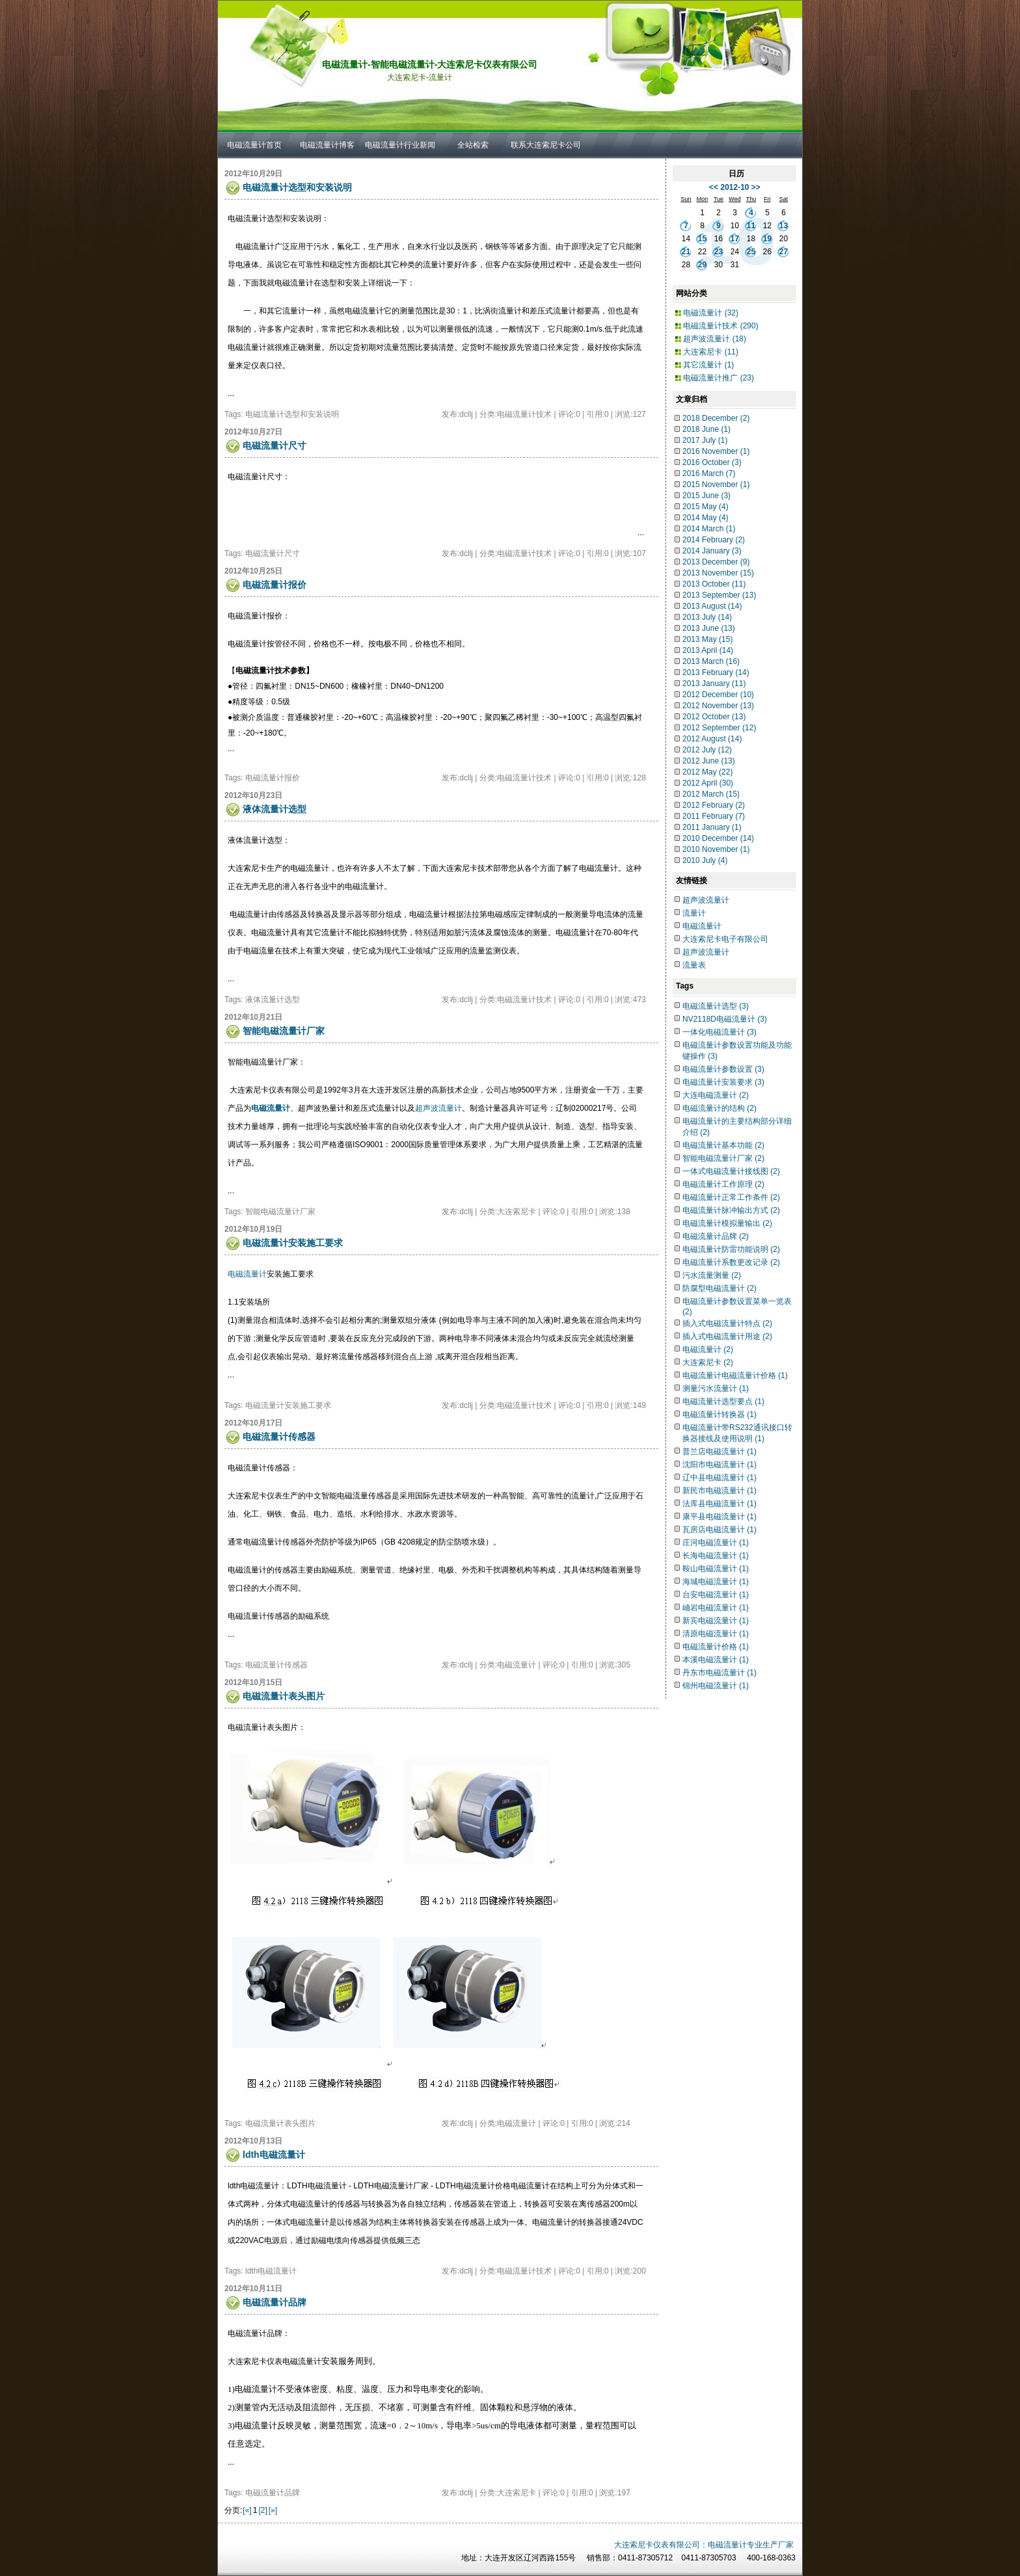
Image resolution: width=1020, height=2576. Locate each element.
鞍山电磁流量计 (715, 1568)
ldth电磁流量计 (274, 2154)
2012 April (707, 783)
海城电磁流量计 (715, 1581)
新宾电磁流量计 (715, 1620)
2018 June (706, 429)
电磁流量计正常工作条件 (731, 1197)
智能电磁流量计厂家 (284, 1031)
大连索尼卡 (710, 351)
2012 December (718, 694)
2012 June (708, 760)
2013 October (713, 584)
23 (718, 251)
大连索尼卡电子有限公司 (725, 939)
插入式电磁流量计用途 (727, 1336)
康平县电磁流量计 (719, 1516)
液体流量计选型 (274, 809)
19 (767, 238)
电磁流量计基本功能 (723, 1145)
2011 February (713, 816)
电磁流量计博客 (327, 145)
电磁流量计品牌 (274, 2302)
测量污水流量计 (715, 1388)
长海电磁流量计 (715, 1555)
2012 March (711, 794)
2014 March (708, 528)
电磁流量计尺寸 (274, 445)
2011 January (712, 827)
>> (755, 187)
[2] (262, 2510)
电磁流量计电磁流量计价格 (735, 1375)
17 (735, 238)
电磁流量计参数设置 (723, 1069)
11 (751, 225)
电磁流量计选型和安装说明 (297, 187)
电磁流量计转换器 (719, 1414)
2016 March (708, 473)
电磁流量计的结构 (719, 1108)
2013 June (708, 628)
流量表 (694, 965)
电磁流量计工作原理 (723, 1184)
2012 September (719, 727)
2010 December (718, 838)
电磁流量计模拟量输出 (727, 1223)
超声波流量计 (438, 1108)
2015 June (706, 495)
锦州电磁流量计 (715, 1685)
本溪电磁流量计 (715, 1659)
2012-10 (734, 187)
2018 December (715, 418)
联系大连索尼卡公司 (546, 145)
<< (713, 187)
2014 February (713, 539)
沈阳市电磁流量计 (719, 1464)
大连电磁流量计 (715, 1095)
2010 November (715, 849)
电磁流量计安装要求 (723, 1082)
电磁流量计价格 (715, 1646)
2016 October (712, 462)
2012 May (707, 772)
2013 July (707, 617)
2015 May (705, 506)
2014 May (705, 517)
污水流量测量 (711, 1275)
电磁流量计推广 (718, 377)
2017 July (704, 440)
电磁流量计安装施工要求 (293, 1243)
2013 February (715, 672)
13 (783, 225)
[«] (247, 2510)
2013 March (711, 661)
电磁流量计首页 (254, 145)
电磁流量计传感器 (279, 1436)
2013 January (713, 683)
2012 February (713, 805)
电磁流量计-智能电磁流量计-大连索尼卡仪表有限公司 (429, 64)
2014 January (712, 550)
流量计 (694, 913)
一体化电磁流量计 (719, 1032)
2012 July (707, 749)
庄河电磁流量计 (715, 1542)
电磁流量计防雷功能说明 (731, 1249)
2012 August (712, 738)
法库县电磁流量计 (719, 1503)
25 (751, 251)
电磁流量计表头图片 (284, 1696)
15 (702, 238)
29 (702, 264)
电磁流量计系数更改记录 (731, 1262)
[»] (273, 2510)
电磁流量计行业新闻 (400, 145)
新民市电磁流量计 (719, 1490)
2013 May (707, 639)
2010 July (704, 860)
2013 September (719, 595)
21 (686, 251)
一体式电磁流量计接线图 (731, 1171)
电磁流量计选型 (715, 1006)
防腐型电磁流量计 (719, 1288)
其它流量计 (708, 364)
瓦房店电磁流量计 (719, 1529)
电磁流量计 (247, 1274)
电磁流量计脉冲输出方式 (731, 1210)
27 (783, 251)
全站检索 (473, 145)
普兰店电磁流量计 (719, 1451)
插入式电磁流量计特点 (727, 1323)
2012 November (718, 705)
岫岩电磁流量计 (715, 1607)
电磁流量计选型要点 (723, 1401)
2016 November (715, 451)
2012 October (713, 716)
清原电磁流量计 (715, 1633)
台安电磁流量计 (715, 1594)
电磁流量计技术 (720, 325)
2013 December (715, 561)
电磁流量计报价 (274, 584)
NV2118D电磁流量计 (724, 1019)
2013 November (718, 573)
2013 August (712, 606)
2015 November (715, 484)
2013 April (707, 650)
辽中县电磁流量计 (719, 1477)
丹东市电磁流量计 (719, 1672)
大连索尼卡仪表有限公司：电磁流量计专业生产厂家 (704, 2544)
